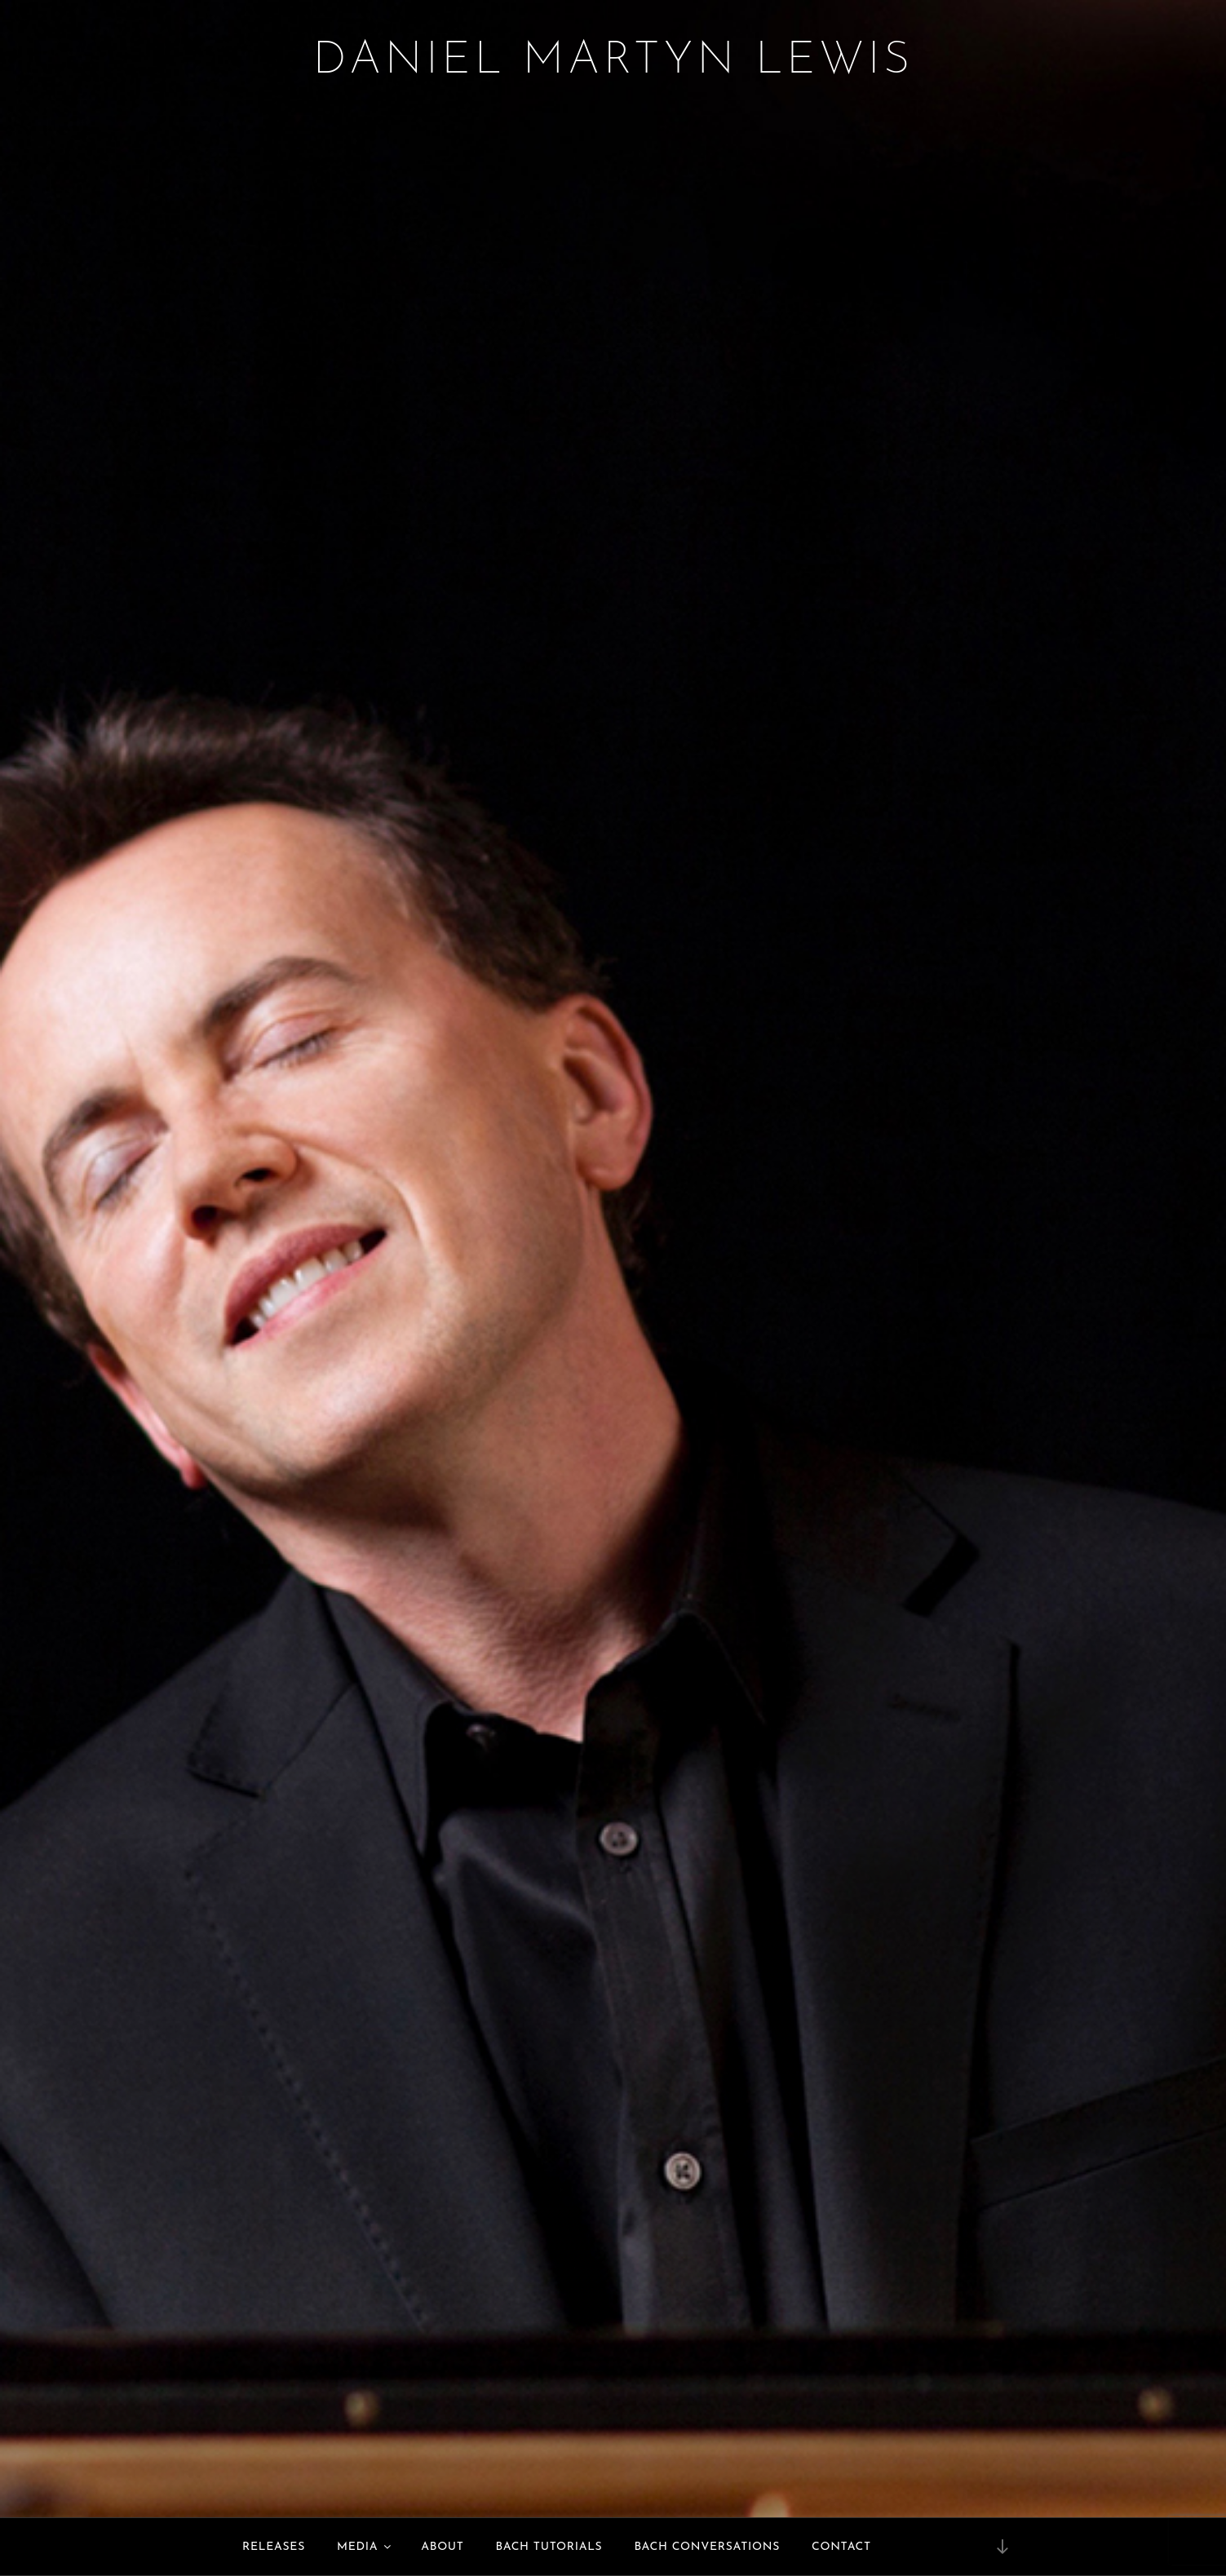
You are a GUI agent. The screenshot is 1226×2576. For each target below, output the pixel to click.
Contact (841, 2547)
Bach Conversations (707, 2547)
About (442, 2547)
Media (365, 2547)
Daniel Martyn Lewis (613, 61)
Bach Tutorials (549, 2547)
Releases (273, 2547)
